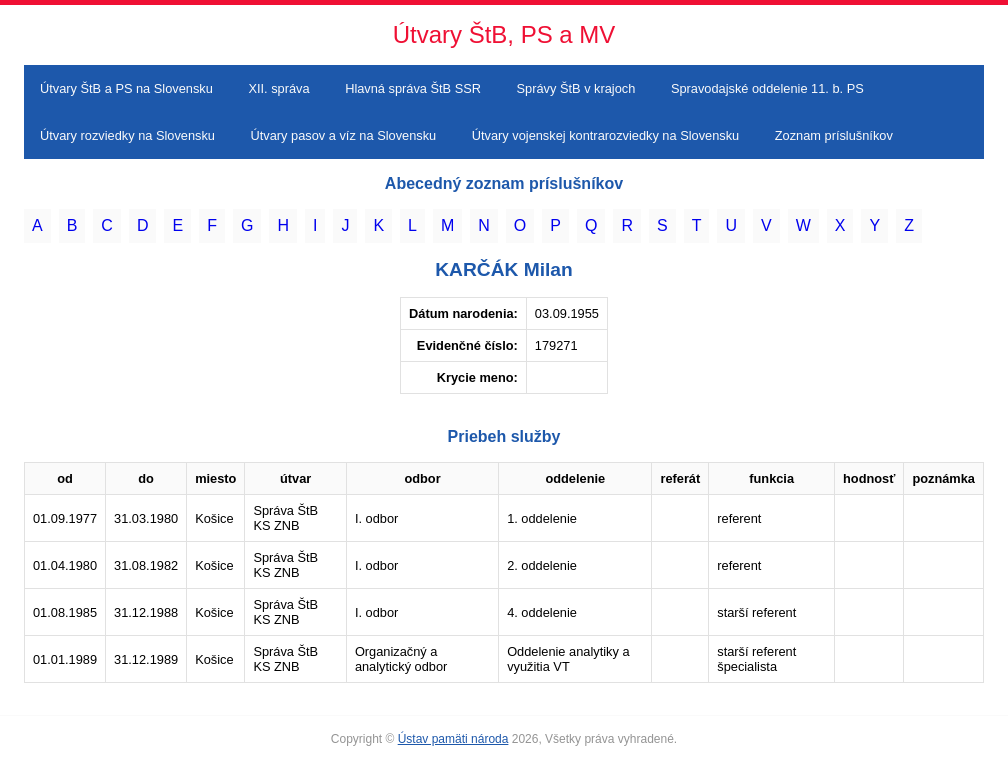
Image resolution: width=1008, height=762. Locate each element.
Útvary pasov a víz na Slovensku (344, 135)
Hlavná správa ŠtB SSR (413, 88)
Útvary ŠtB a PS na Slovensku (126, 88)
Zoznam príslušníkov (834, 135)
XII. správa (278, 88)
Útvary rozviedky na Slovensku (127, 135)
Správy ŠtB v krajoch (576, 88)
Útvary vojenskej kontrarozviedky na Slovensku (605, 135)
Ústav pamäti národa (453, 739)
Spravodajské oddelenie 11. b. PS (767, 88)
